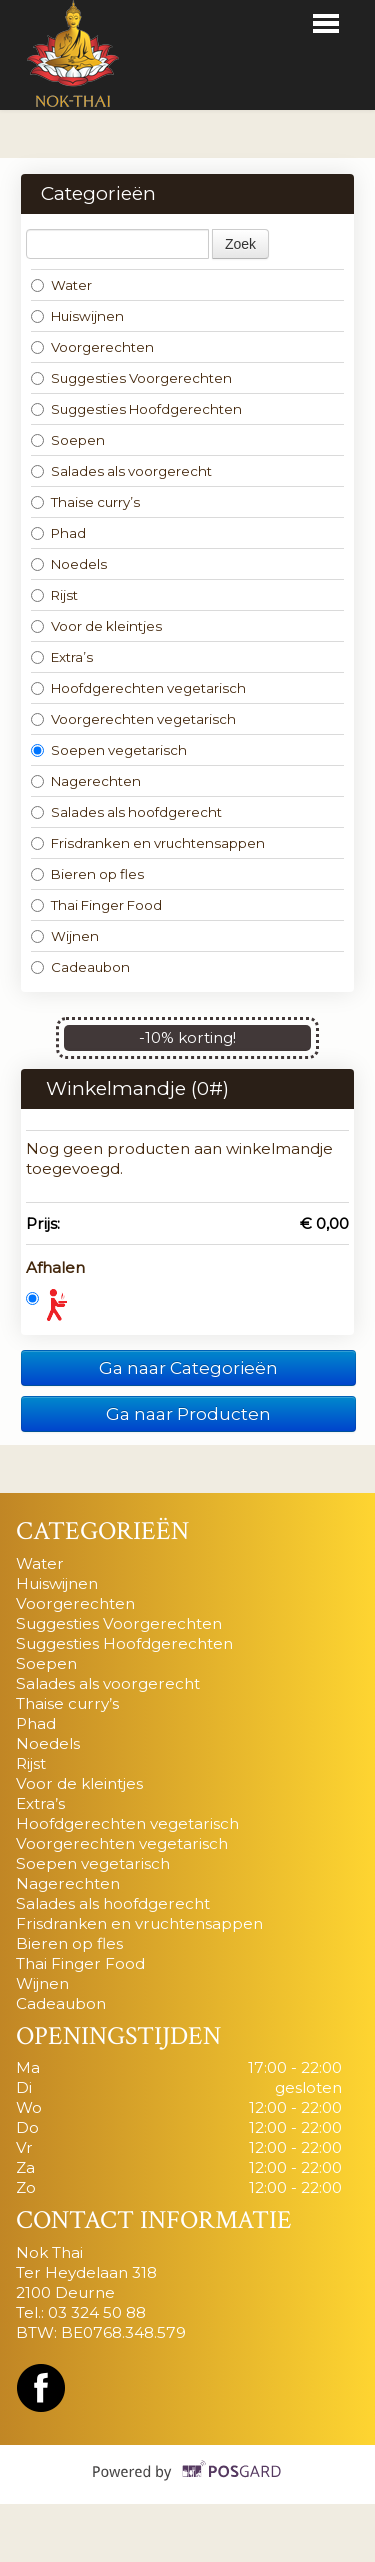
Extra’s (62, 657)
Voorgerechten (92, 347)
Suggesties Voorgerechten (131, 378)
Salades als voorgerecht (121, 471)
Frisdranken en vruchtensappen (148, 843)
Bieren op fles (87, 874)
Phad (58, 533)
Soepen (68, 440)
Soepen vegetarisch (109, 750)
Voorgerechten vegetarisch (133, 719)
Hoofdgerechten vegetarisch (138, 688)
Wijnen (65, 936)
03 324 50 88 (97, 2312)
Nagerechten (86, 781)
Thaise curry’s (85, 502)
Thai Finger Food (96, 905)
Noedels (69, 564)
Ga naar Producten (188, 1413)
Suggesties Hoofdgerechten (136, 409)
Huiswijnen (77, 316)
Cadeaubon (80, 967)
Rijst (54, 595)
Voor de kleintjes (96, 626)
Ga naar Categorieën (188, 1367)
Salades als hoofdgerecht (126, 812)
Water (61, 285)
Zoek (240, 244)
